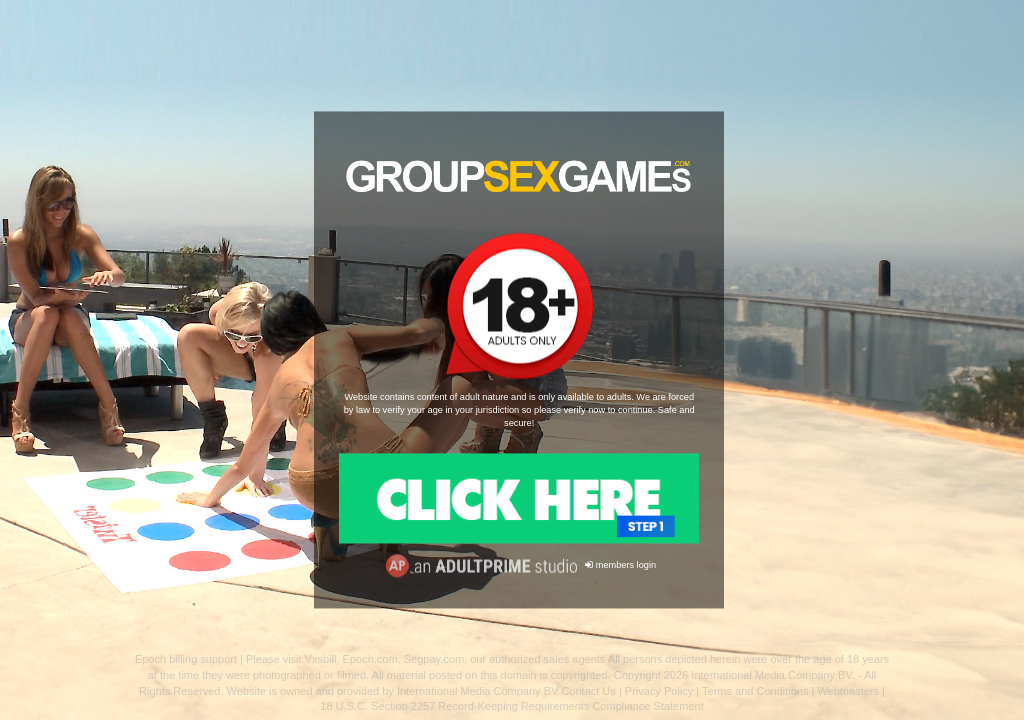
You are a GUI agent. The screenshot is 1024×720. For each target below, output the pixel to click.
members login (620, 566)
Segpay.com (434, 659)
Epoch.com (370, 659)
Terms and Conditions (755, 691)
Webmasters (848, 691)
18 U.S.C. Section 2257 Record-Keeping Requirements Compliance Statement (511, 706)
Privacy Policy (659, 691)
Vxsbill (321, 659)
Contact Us (588, 691)
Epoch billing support (186, 659)
